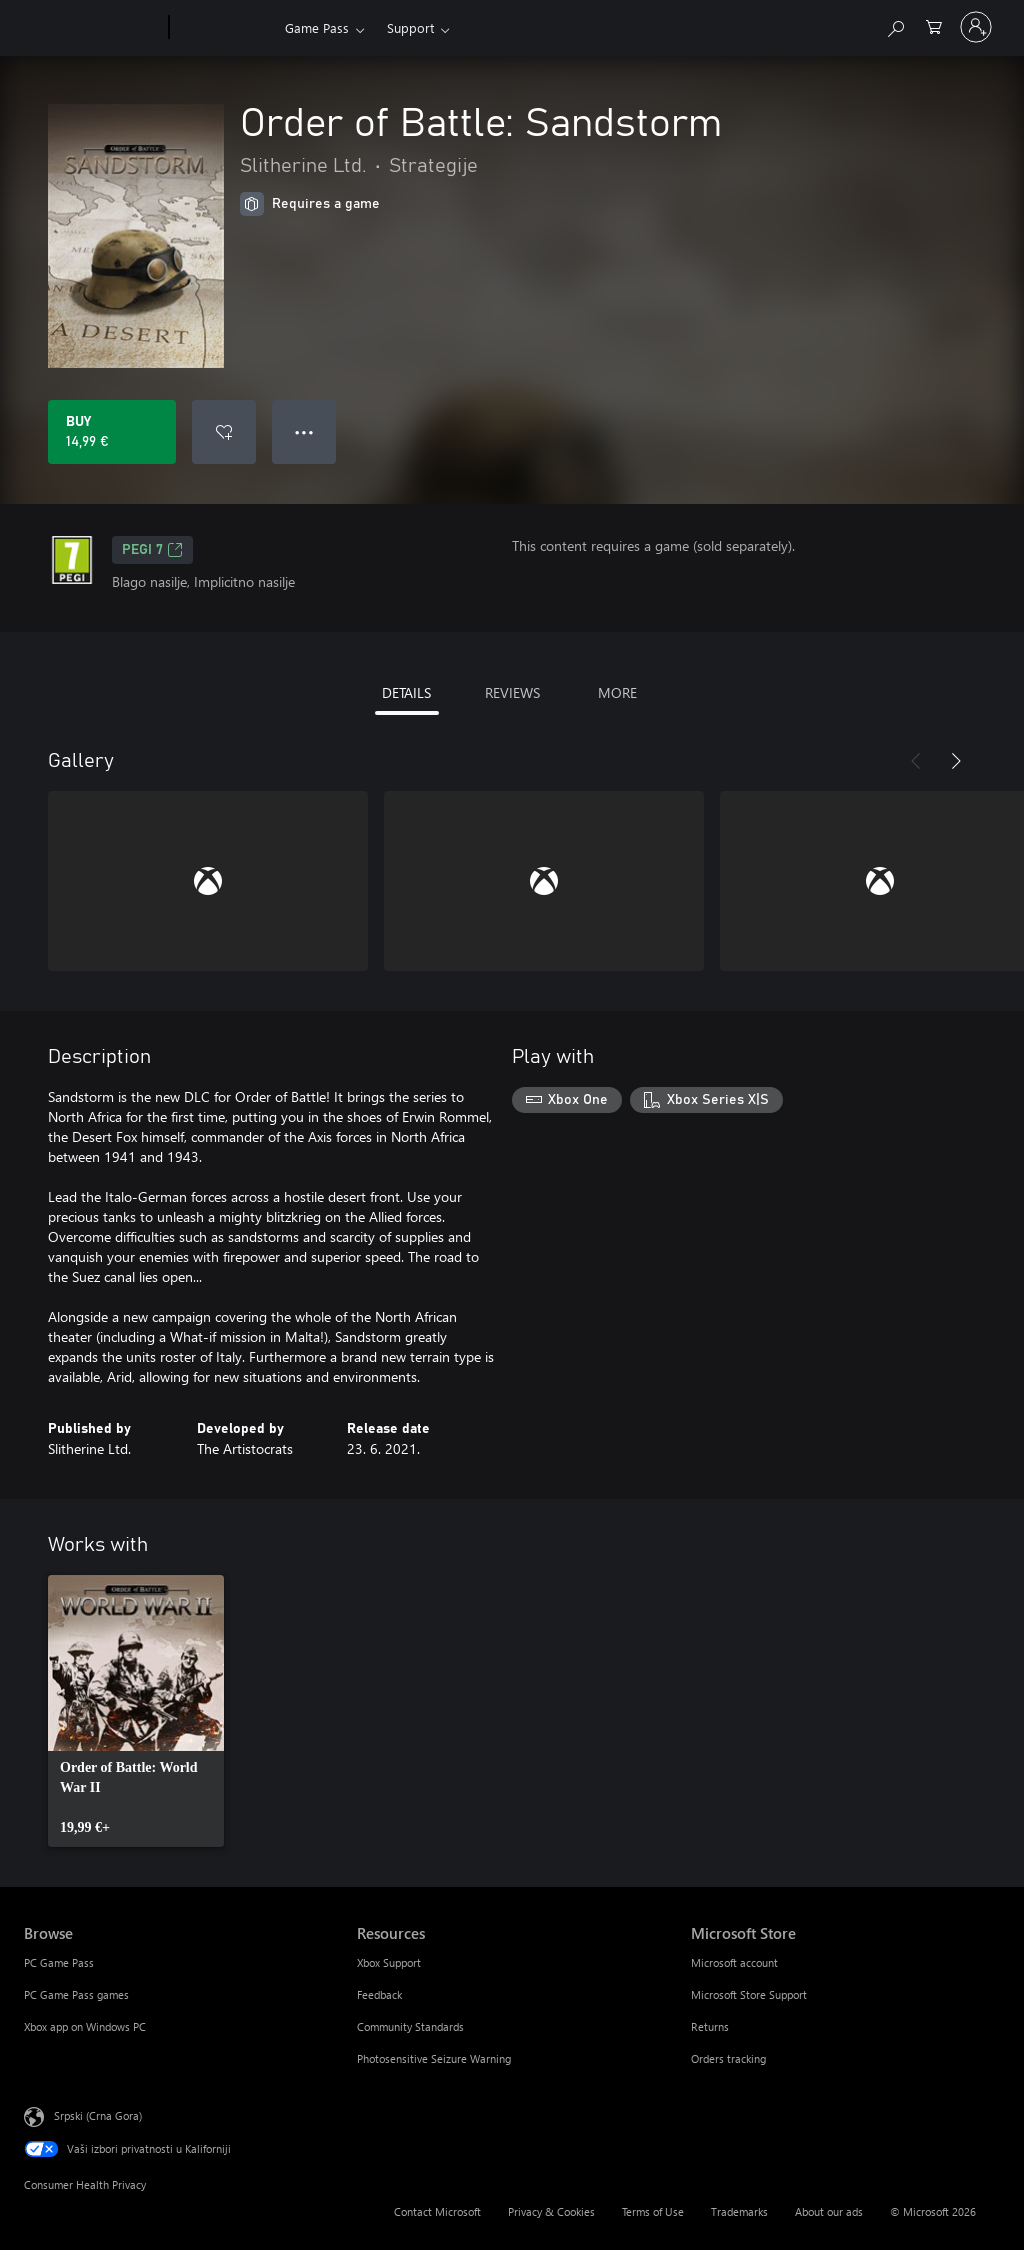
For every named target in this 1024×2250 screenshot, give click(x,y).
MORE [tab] (617, 692)
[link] (136, 1711)
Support (410, 27)
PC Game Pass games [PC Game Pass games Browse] (76, 1994)
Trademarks (739, 2211)
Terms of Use (653, 2211)
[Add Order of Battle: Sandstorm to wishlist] (224, 432)
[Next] (956, 761)
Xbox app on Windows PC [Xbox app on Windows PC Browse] (85, 2026)
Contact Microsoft (437, 2211)
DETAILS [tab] (406, 692)
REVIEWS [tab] (512, 692)
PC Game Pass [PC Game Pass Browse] (59, 1962)
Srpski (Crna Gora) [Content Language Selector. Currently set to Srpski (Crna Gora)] (98, 2115)
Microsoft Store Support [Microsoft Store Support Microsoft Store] (749, 1994)
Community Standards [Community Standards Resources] (410, 2026)
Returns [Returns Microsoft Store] (710, 2026)
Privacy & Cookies (551, 2211)
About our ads (829, 2211)
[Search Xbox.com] (895, 25)
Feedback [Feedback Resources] (379, 1994)
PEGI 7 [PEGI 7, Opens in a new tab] (152, 550)
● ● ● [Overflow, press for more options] (304, 431)
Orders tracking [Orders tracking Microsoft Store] (728, 2058)
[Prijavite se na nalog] (976, 27)
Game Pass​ (317, 27)
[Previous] (916, 761)
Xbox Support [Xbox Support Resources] (389, 1962)
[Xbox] (224, 28)
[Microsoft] (92, 28)
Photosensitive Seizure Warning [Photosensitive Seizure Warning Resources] (434, 2058)
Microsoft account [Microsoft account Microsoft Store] (734, 1962)
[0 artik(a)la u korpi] (934, 25)
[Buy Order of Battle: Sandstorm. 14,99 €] (112, 432)
